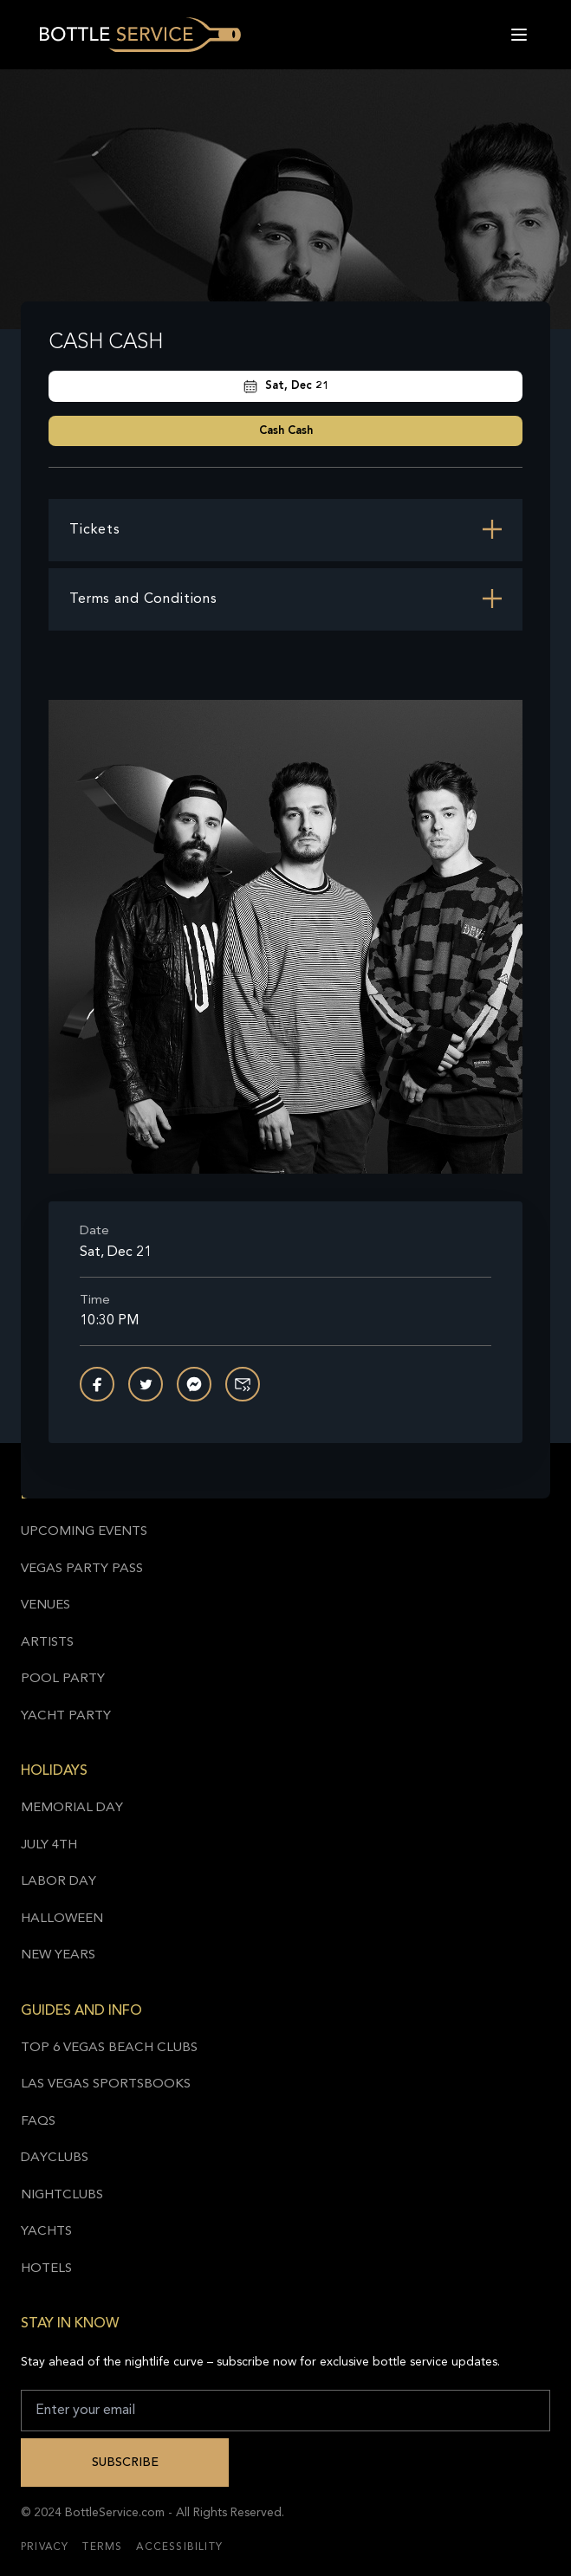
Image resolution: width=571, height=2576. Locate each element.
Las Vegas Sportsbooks (106, 2084)
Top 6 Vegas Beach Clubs (109, 2048)
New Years (58, 1955)
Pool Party (63, 1679)
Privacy (44, 2547)
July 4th (49, 1845)
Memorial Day (72, 1808)
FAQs (38, 2121)
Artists (47, 1642)
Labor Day (58, 1881)
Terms (102, 2547)
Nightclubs (62, 2195)
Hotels (46, 2268)
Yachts (46, 2231)
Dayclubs (54, 2158)
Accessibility (179, 2547)
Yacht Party (66, 1716)
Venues (45, 1605)
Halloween (62, 1919)
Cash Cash (286, 431)
